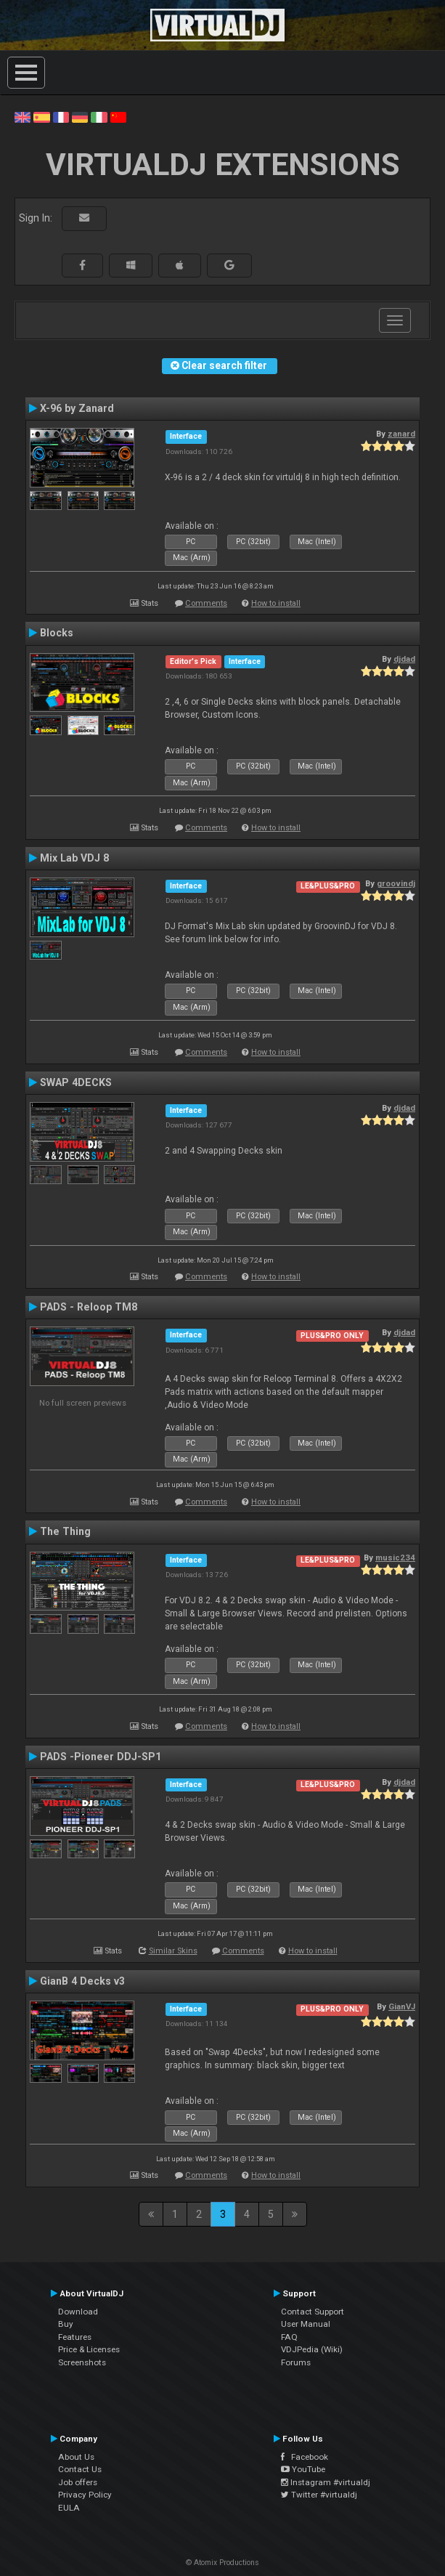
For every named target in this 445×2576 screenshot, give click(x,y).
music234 (395, 1557)
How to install (276, 603)
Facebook (304, 2457)
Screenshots (82, 2362)
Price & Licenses (89, 2349)
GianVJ (401, 2006)
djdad (404, 659)
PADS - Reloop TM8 (88, 1307)
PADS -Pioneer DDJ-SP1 (100, 1756)
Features (74, 2337)
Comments (206, 603)
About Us (76, 2457)
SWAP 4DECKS (76, 1082)
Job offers (77, 2482)
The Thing (65, 1531)
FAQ (289, 2337)
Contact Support (312, 2311)
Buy (65, 2324)
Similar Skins (173, 1951)
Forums (296, 2362)
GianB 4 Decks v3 (82, 1981)
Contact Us (80, 2469)
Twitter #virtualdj (319, 2495)
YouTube (303, 2469)
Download (78, 2311)
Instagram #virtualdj (325, 2482)
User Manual (305, 2324)
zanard (401, 434)
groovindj (396, 883)
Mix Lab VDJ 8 (74, 858)
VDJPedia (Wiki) (312, 2349)
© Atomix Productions (222, 2562)
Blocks (56, 633)
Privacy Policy (85, 2495)
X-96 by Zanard (77, 408)
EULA (69, 2508)
